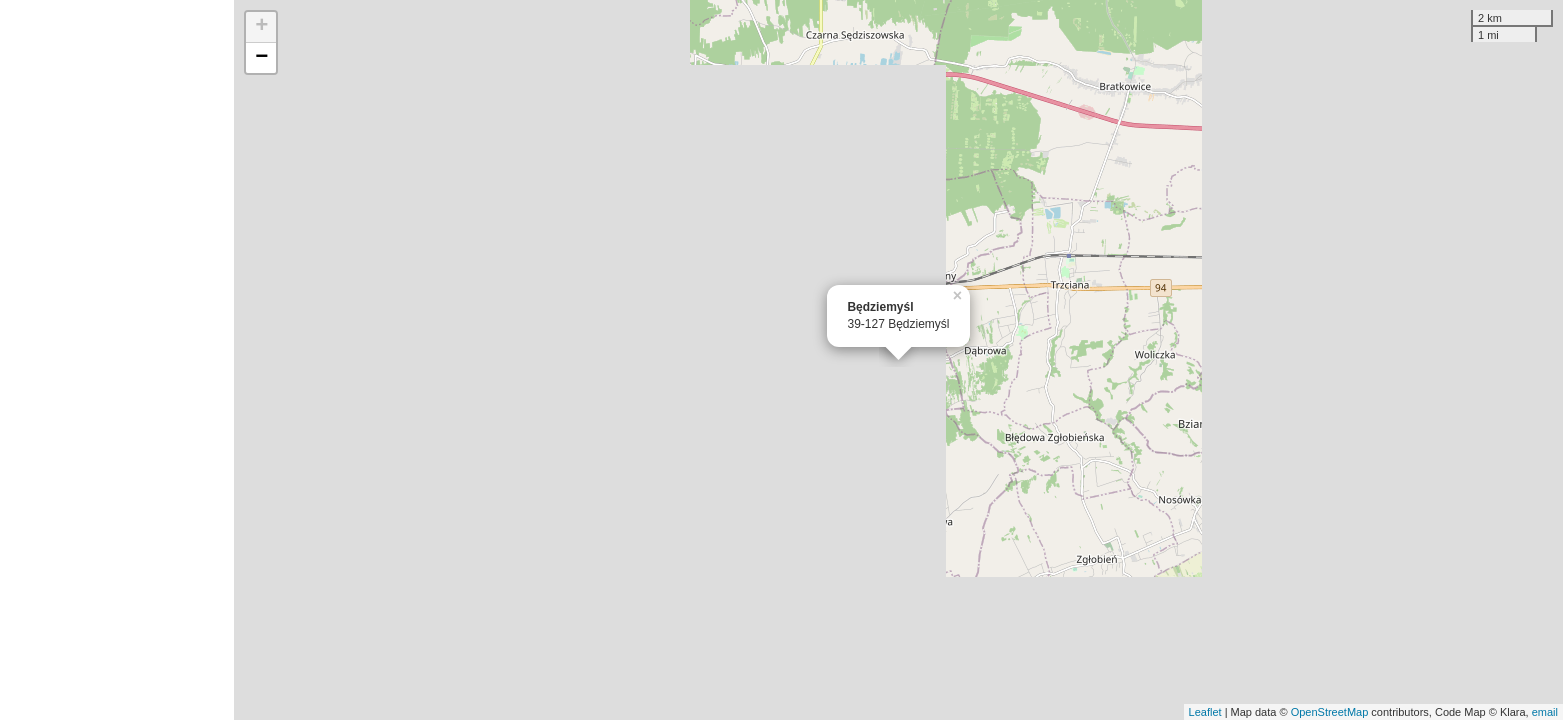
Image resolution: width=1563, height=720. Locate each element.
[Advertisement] (117, 360)
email (1545, 712)
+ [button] (261, 27)
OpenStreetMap (1330, 712)
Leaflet (1205, 712)
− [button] (261, 58)
